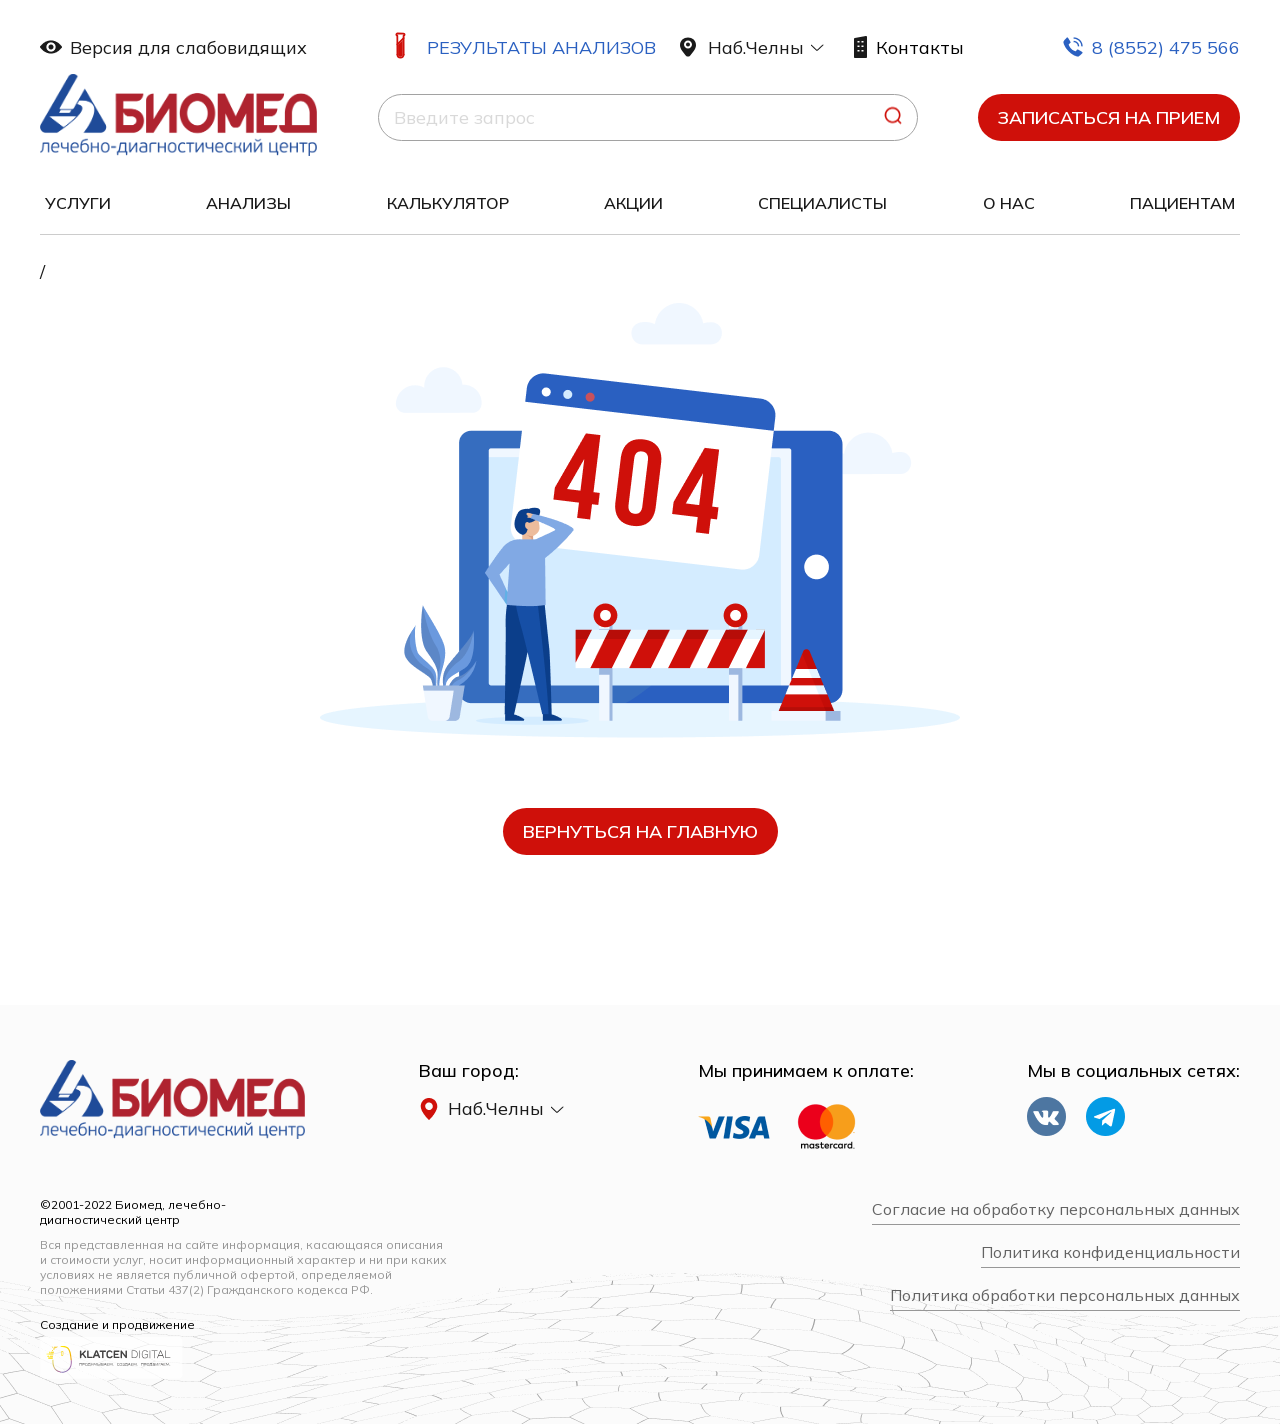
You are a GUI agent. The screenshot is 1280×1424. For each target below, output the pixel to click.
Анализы (248, 203)
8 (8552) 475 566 (1151, 47)
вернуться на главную (640, 831)
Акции (633, 203)
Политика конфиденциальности (1110, 1252)
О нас (1009, 203)
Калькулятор (448, 203)
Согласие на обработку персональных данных (1056, 1209)
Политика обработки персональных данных (1065, 1295)
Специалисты (822, 203)
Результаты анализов (541, 47)
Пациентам (1182, 203)
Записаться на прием (1109, 117)
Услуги (78, 203)
